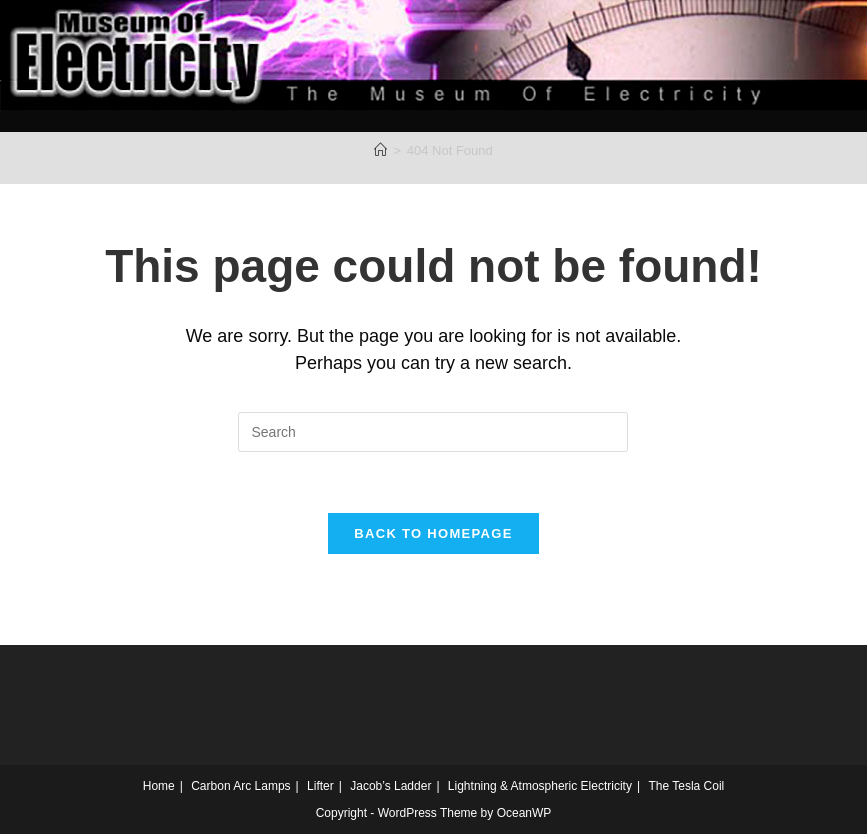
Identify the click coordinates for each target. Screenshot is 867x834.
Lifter (320, 786)
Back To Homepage (433, 533)
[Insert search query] (433, 432)
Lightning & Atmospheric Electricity (540, 786)
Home (159, 786)
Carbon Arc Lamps (240, 786)
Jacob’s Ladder (390, 786)
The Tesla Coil (686, 786)
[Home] (380, 150)
